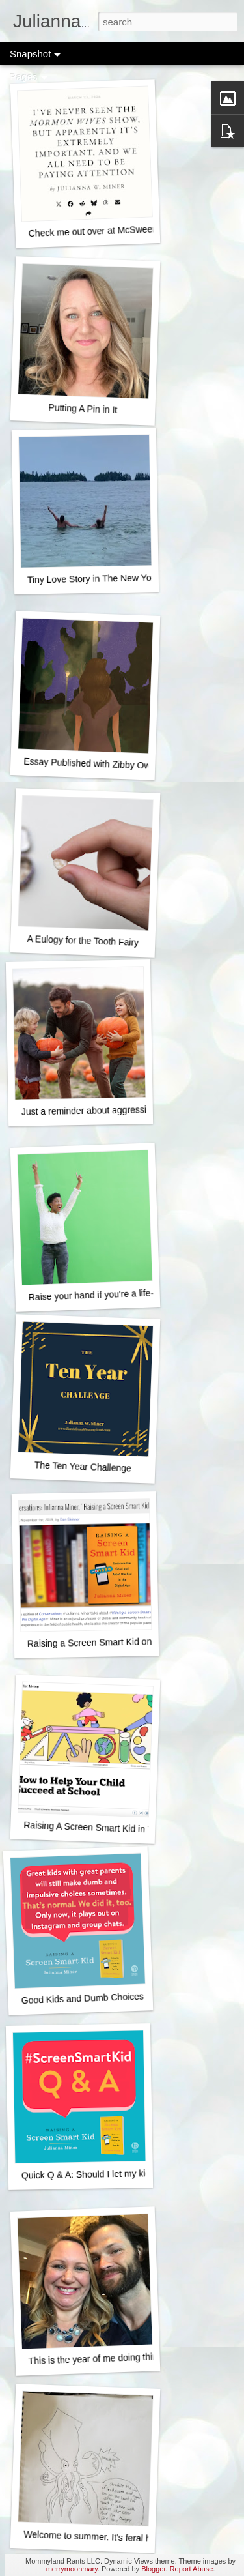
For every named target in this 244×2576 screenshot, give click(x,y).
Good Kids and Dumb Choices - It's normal (107, 1997)
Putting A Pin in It (82, 408)
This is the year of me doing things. (99, 2359)
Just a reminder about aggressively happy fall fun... (124, 1110)
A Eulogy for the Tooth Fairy (83, 940)
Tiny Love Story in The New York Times (106, 578)
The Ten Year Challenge (83, 1466)
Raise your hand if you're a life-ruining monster (122, 1293)
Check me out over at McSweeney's (100, 231)
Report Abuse (191, 2569)
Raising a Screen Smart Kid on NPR (100, 1642)
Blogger (153, 2569)
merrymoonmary (72, 2569)
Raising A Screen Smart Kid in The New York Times (127, 1828)
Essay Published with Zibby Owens (94, 764)
